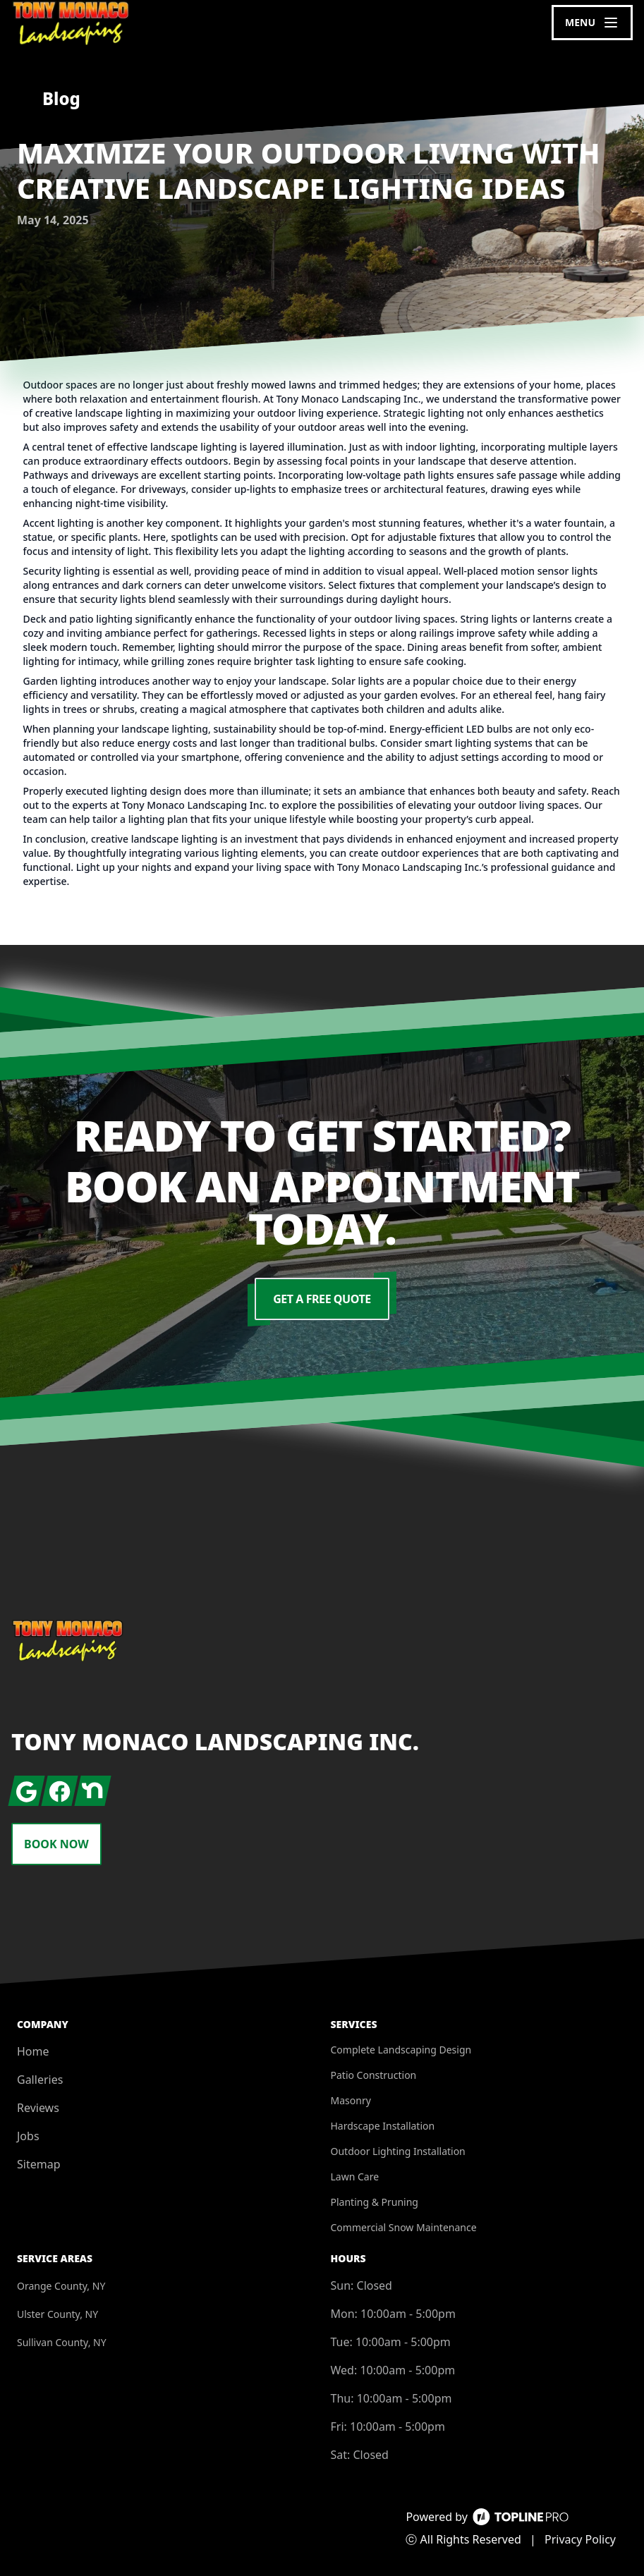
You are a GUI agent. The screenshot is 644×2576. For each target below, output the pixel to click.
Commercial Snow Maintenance (404, 2227)
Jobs (28, 2136)
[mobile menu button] (592, 22)
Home (33, 2051)
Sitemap (39, 2164)
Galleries (40, 2079)
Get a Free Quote (321, 1299)
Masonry (351, 2100)
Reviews (38, 2108)
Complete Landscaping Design (401, 2049)
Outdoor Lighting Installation (398, 2151)
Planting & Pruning (374, 2202)
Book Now (56, 1844)
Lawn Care (355, 2176)
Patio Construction (374, 2075)
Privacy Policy (580, 2539)
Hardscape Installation (383, 2125)
